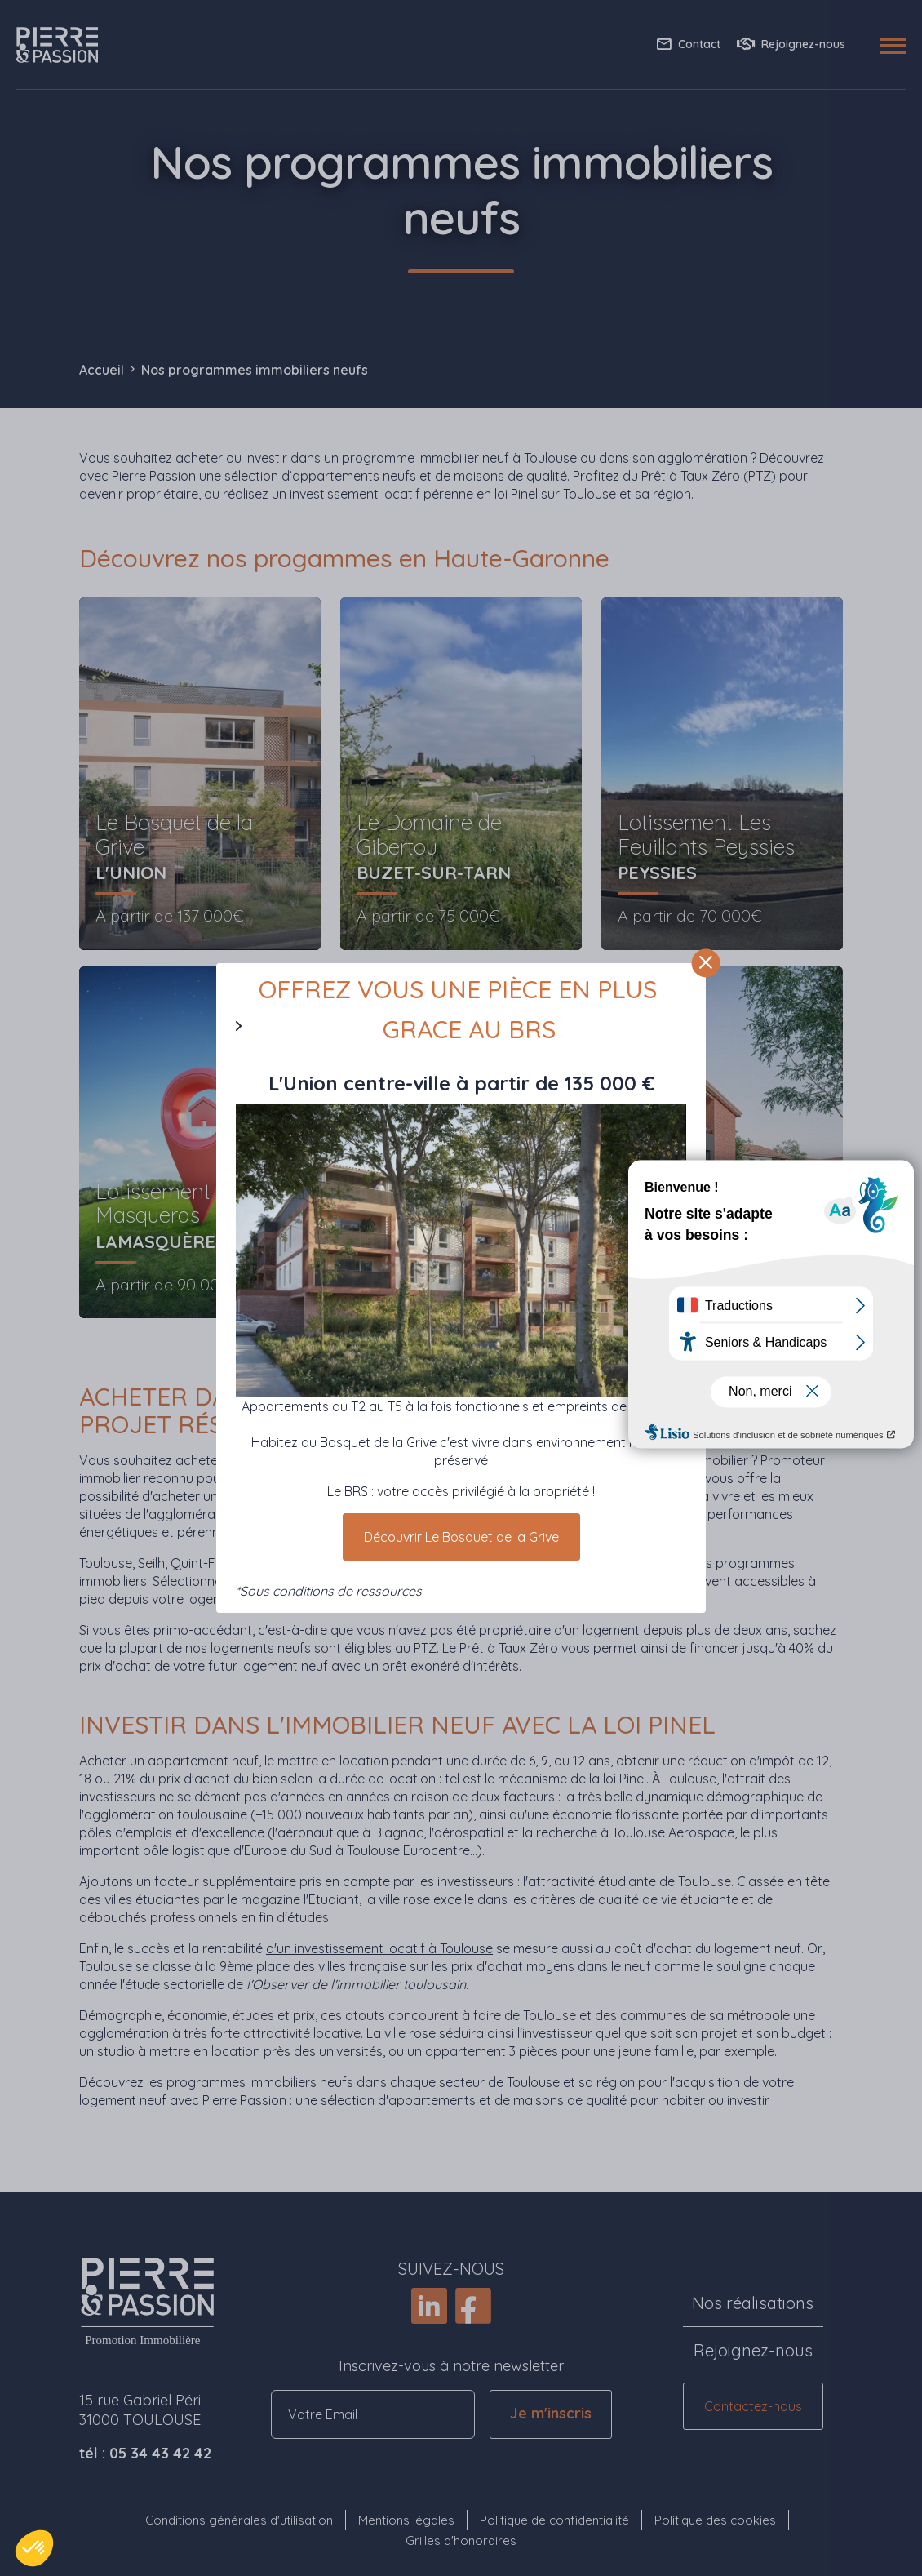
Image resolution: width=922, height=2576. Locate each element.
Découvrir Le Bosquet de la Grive (461, 1537)
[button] (34, 2548)
